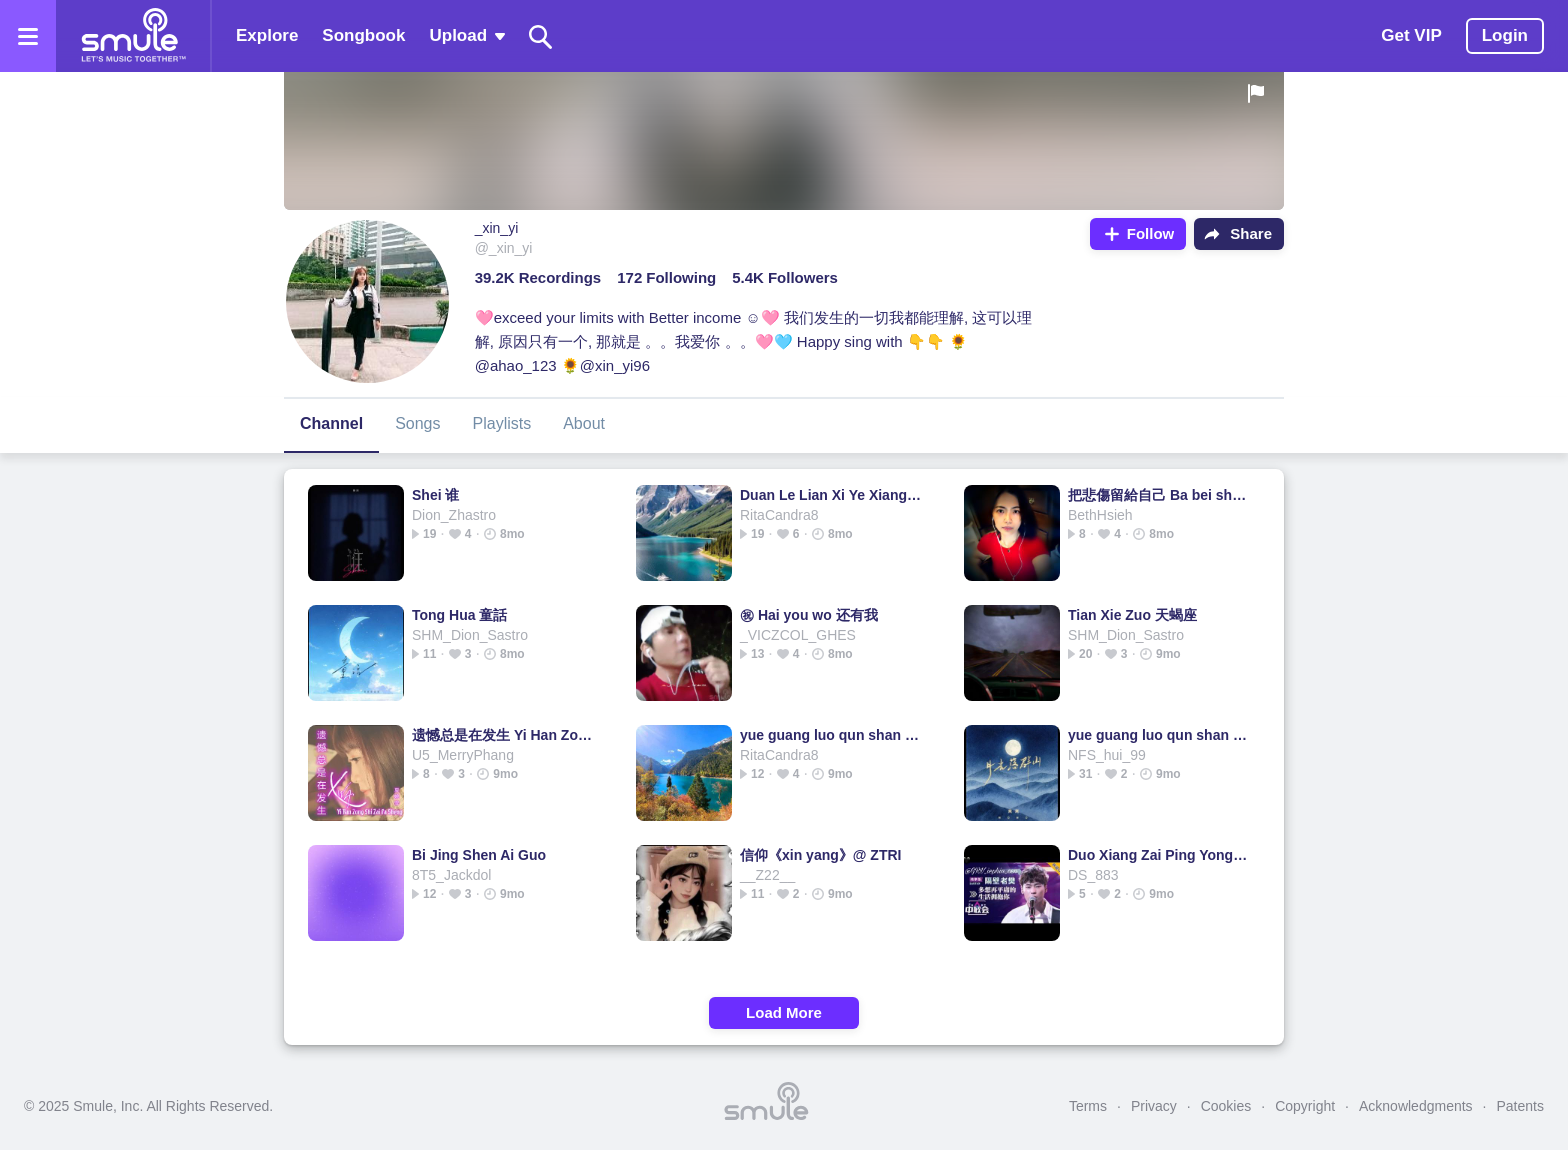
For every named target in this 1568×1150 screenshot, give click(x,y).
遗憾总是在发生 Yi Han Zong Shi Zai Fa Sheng (503, 735)
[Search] (541, 36)
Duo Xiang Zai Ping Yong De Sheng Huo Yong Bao (1159, 855)
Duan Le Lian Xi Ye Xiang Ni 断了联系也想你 (831, 495)
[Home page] (133, 36)
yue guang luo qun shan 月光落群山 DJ (831, 735)
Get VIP (1411, 35)
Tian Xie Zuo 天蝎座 (1132, 615)
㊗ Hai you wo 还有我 (809, 615)
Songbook (363, 35)
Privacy (1154, 1106)
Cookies (1226, 1106)
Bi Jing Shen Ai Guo (479, 855)
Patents (1520, 1106)
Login (1505, 35)
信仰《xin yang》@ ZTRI (820, 855)
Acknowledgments (1416, 1106)
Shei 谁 (435, 495)
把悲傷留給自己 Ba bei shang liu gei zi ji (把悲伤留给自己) (1159, 495)
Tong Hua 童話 (459, 615)
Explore (267, 35)
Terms (1088, 1106)
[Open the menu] (28, 36)
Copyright (1305, 1106)
